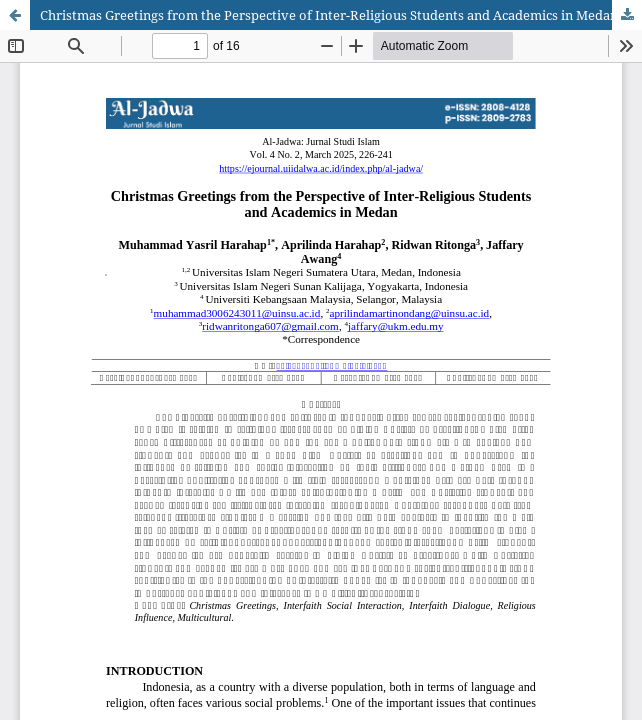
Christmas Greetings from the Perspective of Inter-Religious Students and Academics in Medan (329, 15)
